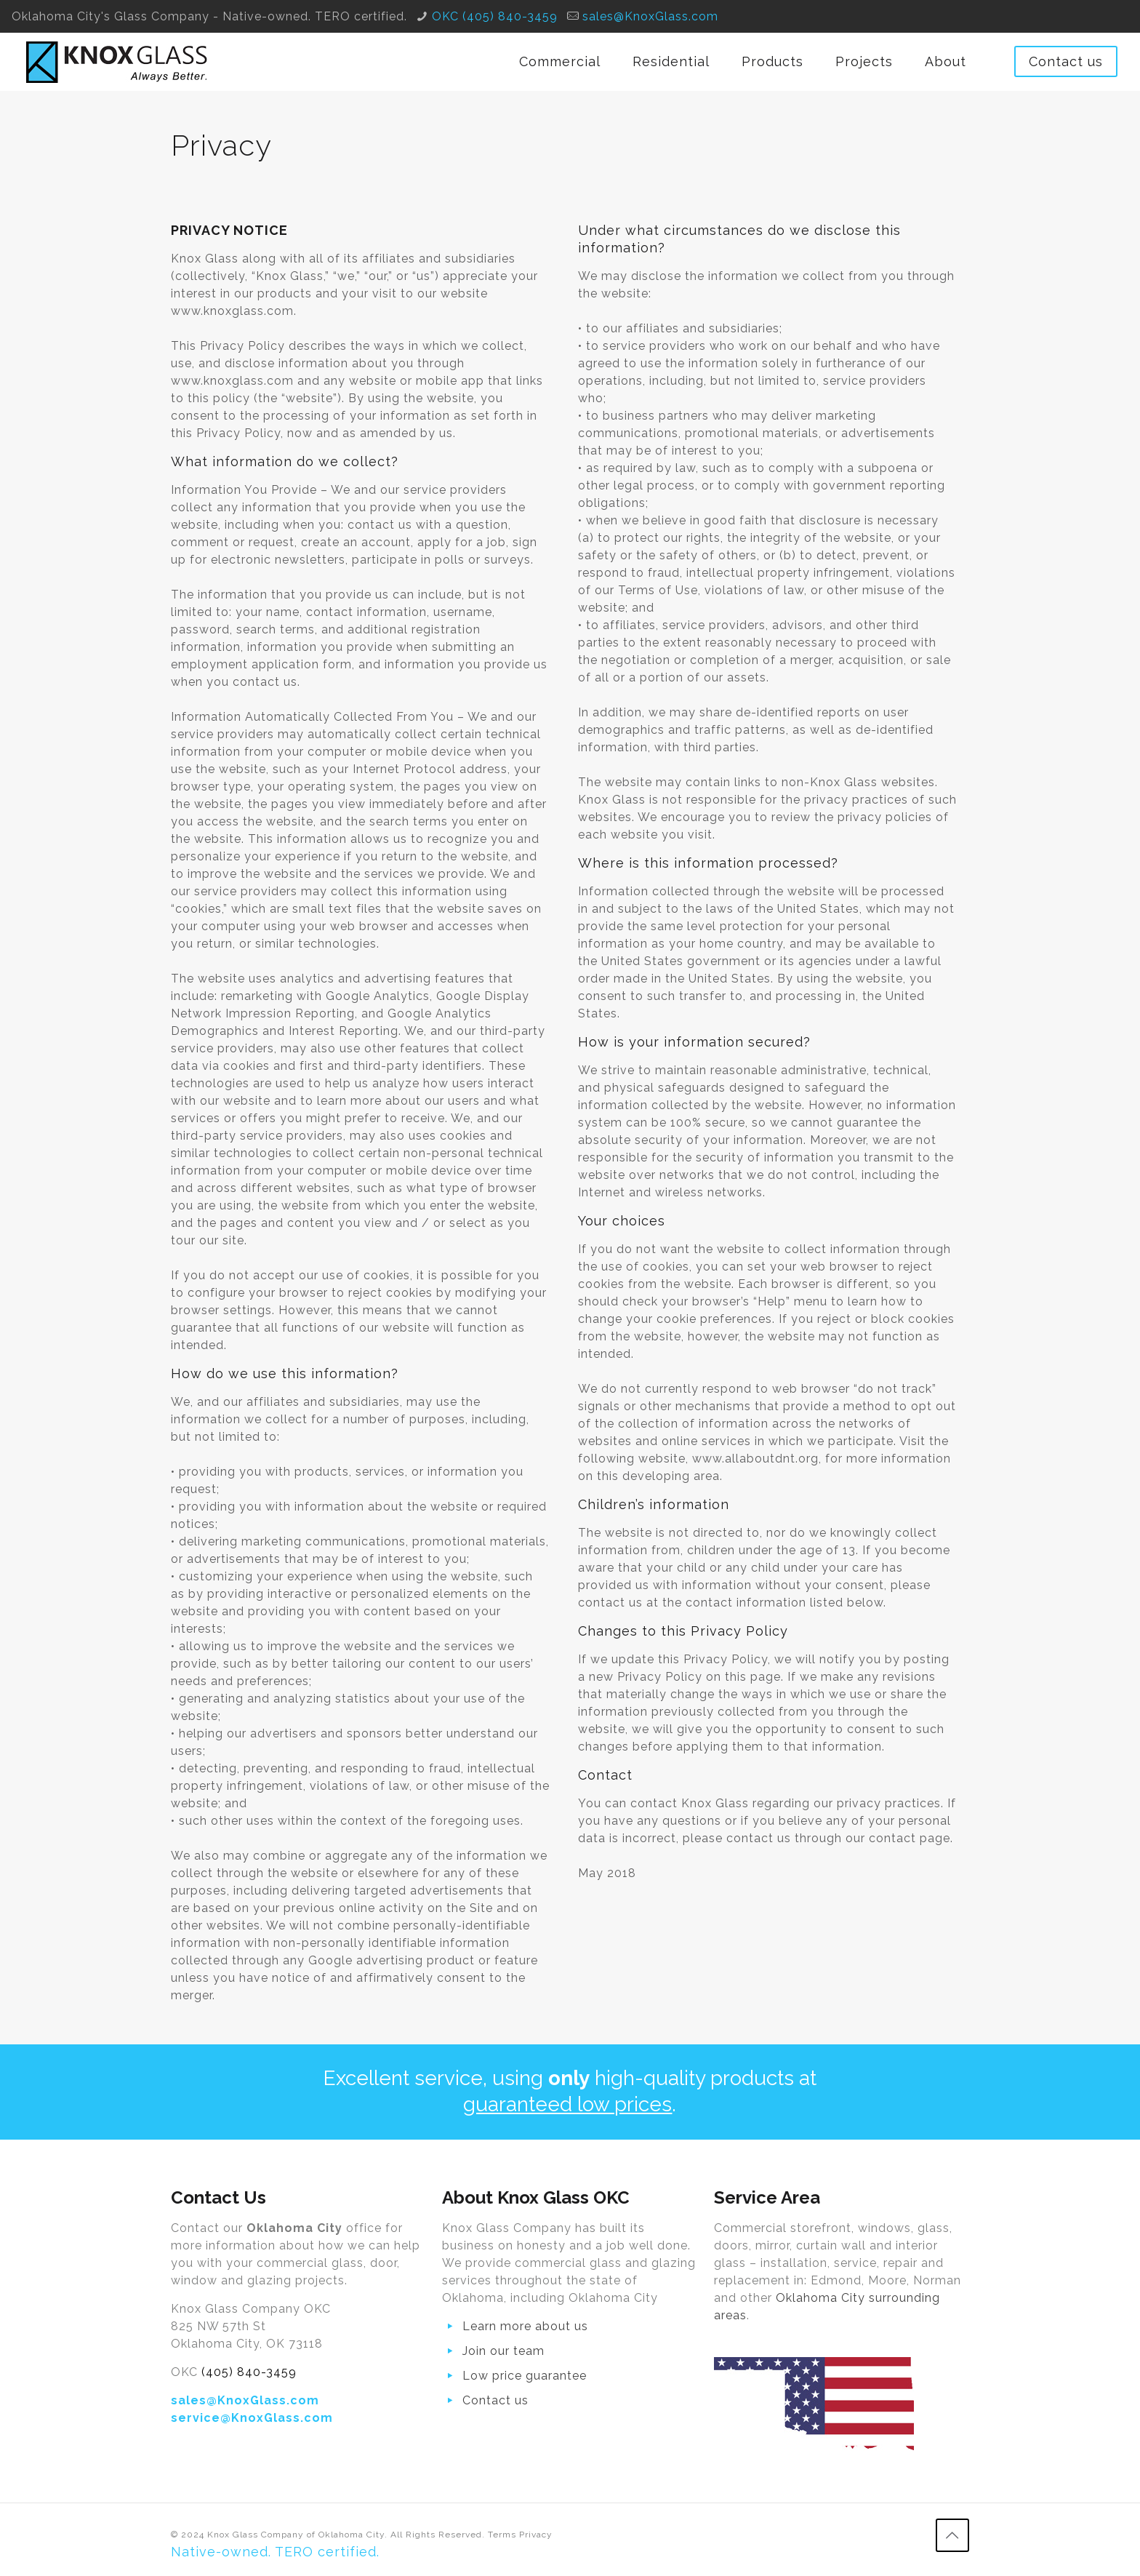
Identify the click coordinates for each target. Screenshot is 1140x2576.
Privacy (536, 2534)
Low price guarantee (524, 2376)
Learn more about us (525, 2326)
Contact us (1066, 61)
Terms (502, 2534)
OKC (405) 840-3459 (495, 16)
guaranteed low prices (567, 2104)
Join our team (503, 2351)
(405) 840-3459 (249, 2372)
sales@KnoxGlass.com (650, 16)
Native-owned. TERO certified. (275, 2551)
